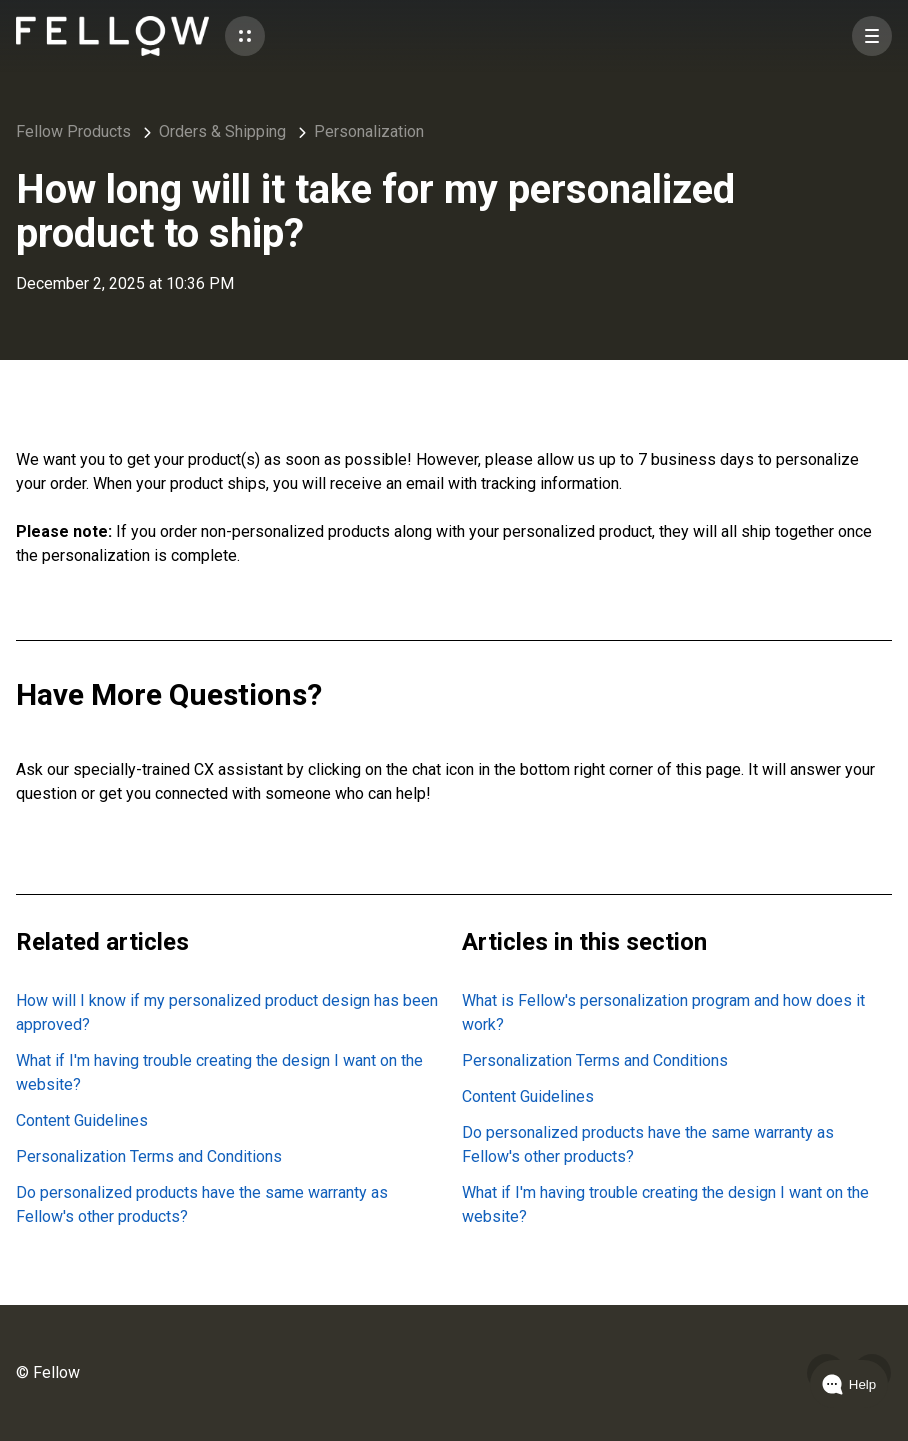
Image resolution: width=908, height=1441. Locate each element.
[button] (245, 36)
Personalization (369, 131)
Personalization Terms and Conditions (149, 1156)
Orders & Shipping (222, 131)
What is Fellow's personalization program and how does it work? (663, 1012)
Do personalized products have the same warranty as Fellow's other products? (202, 1204)
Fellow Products (73, 131)
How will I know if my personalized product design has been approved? (227, 1012)
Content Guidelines (82, 1120)
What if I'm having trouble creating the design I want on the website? (219, 1072)
